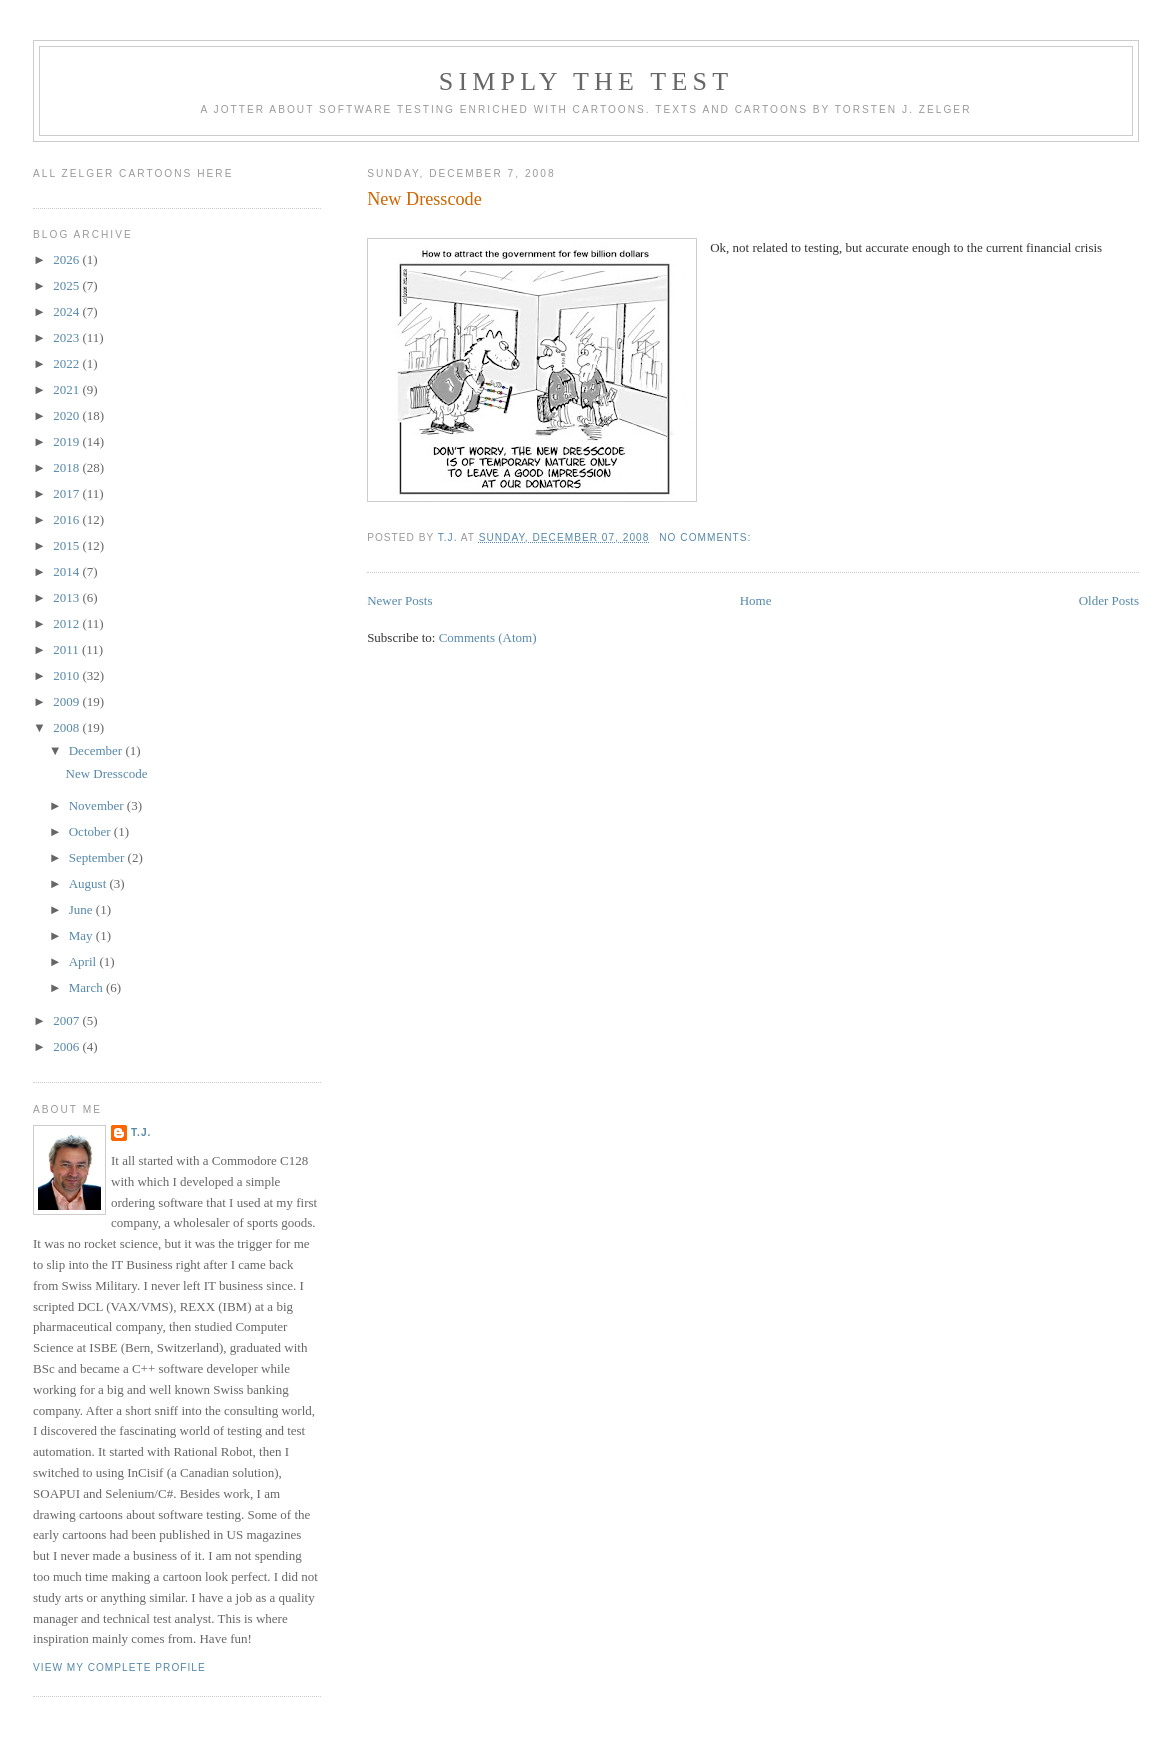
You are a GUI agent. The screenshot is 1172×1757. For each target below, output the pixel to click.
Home (756, 600)
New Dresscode (424, 199)
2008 (67, 727)
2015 (67, 545)
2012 (67, 623)
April (84, 961)
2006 (67, 1046)
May (82, 935)
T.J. (141, 1132)
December (97, 750)
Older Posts (1109, 600)
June (82, 909)
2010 (67, 675)
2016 (67, 519)
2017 (67, 493)
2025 (67, 285)
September (98, 857)
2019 (67, 441)
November (98, 805)
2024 (67, 311)
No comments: (707, 537)
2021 (67, 389)
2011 (67, 649)
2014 (67, 571)
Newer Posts (399, 600)
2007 (67, 1020)
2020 (67, 415)
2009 (67, 701)
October (91, 831)
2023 (67, 337)
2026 (67, 259)
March (87, 987)
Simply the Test (586, 81)
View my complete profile (119, 1667)
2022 (67, 363)
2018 (67, 467)
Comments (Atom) (488, 637)
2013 (67, 597)
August (89, 883)
